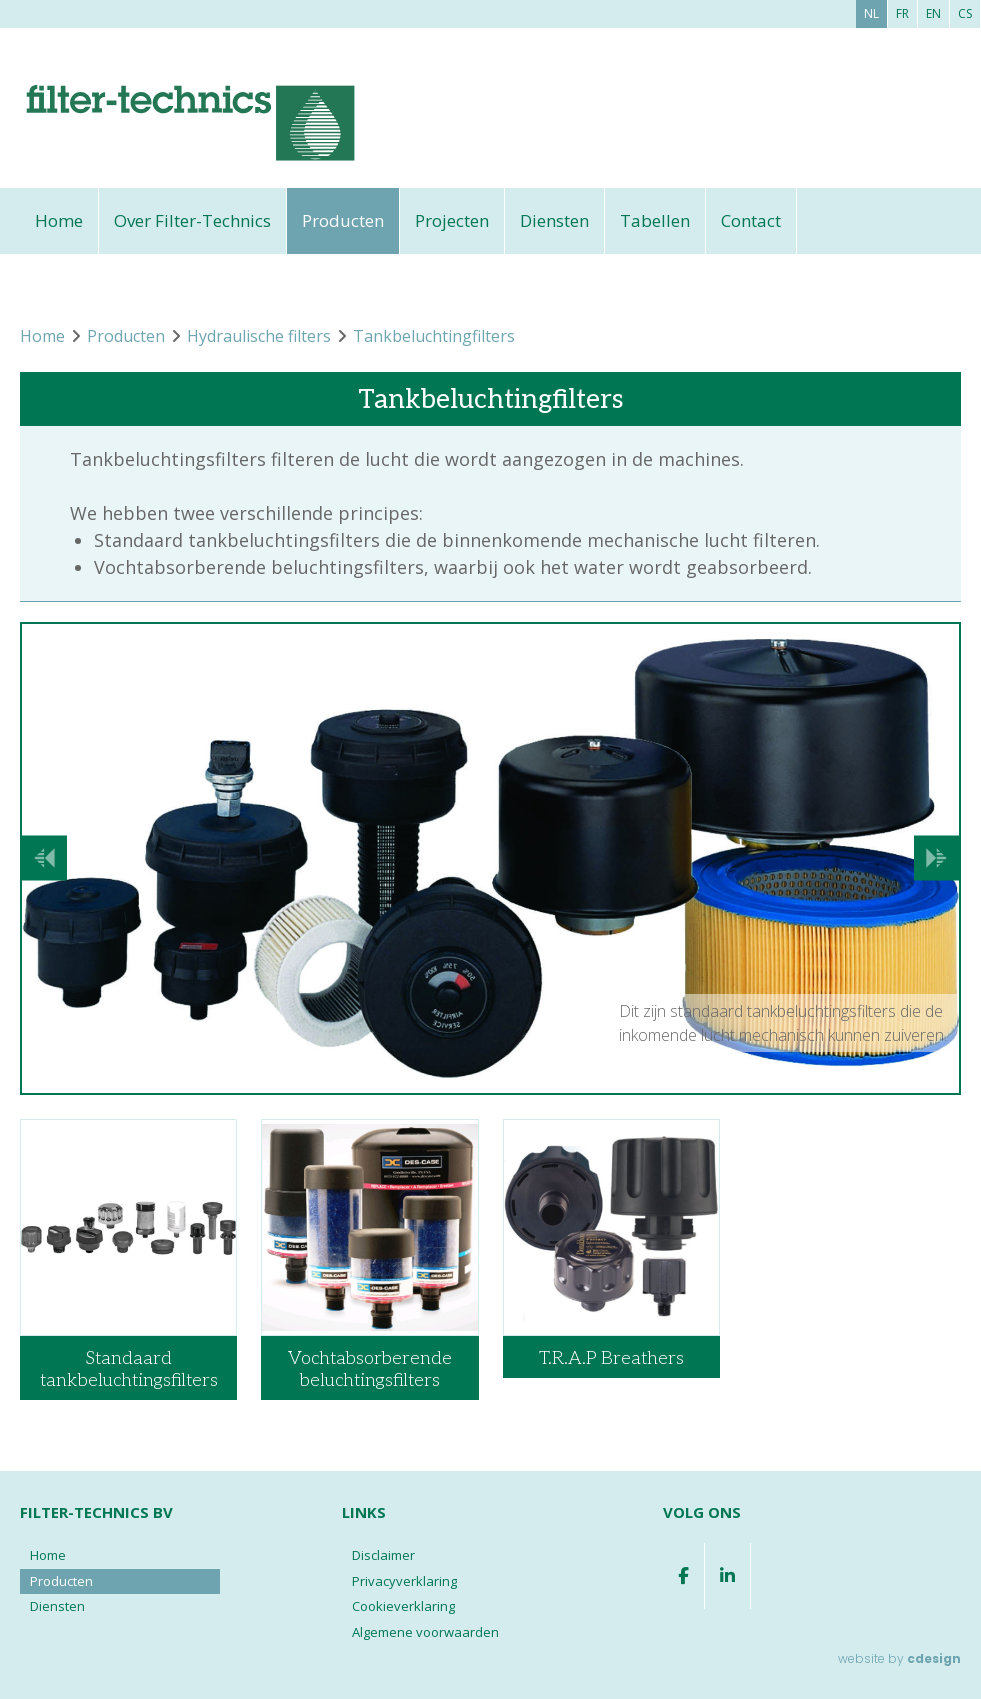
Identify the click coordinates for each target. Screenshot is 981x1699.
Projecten (452, 220)
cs (965, 13)
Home (59, 220)
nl (871, 13)
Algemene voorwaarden (425, 1632)
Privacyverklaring (404, 1581)
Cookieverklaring (403, 1606)
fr (902, 13)
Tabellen (655, 220)
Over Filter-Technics (192, 220)
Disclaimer (383, 1555)
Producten (343, 220)
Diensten (554, 220)
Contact (751, 220)
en (933, 13)
